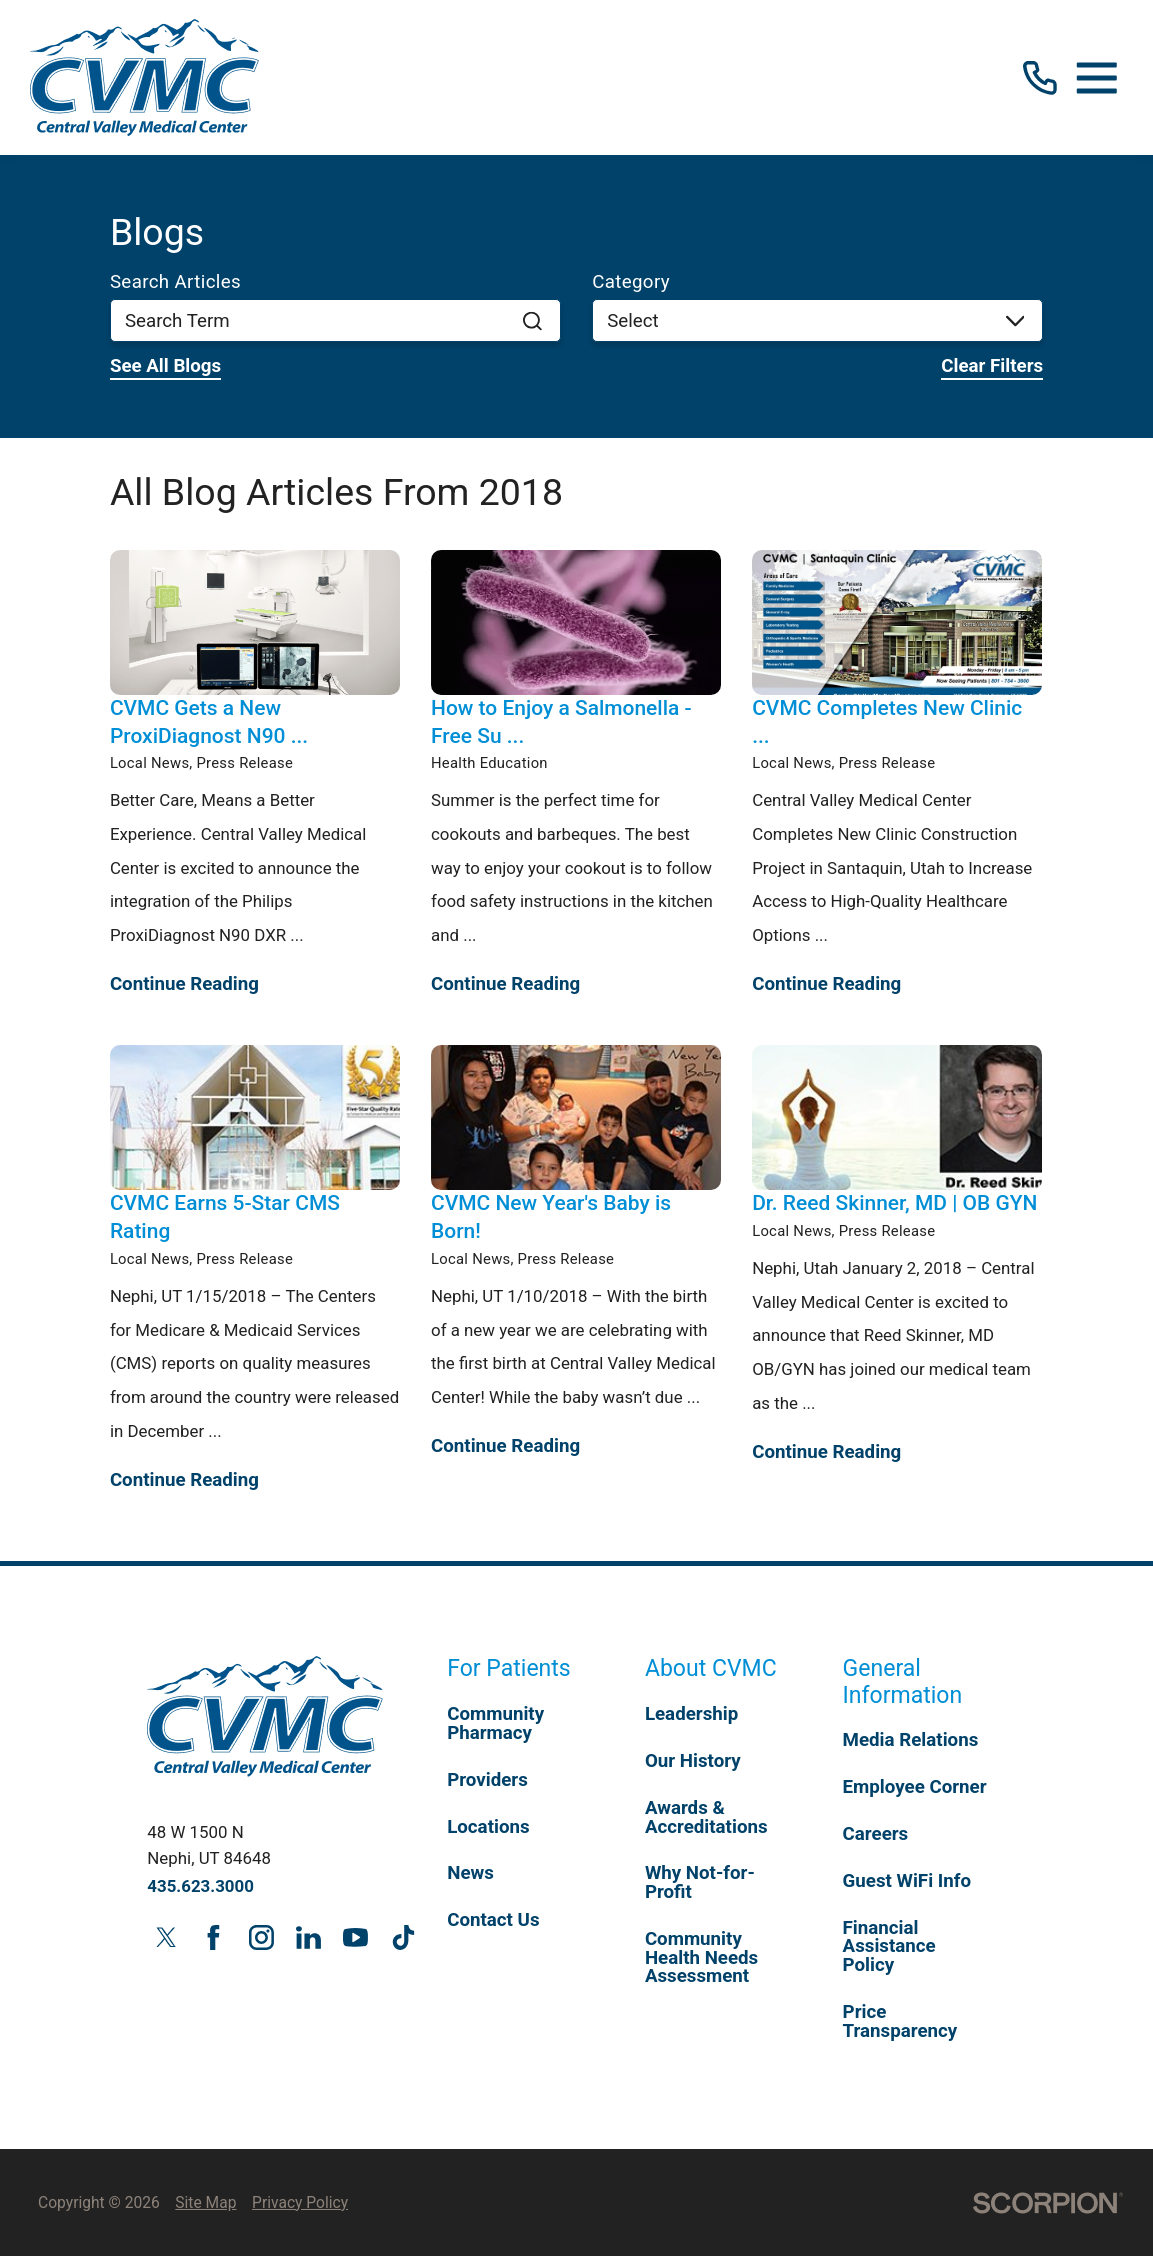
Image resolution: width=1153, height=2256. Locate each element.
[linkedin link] (308, 1937)
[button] (1097, 78)
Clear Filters (992, 366)
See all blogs (165, 366)
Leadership (691, 1714)
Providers (487, 1780)
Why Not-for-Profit (700, 1882)
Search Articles (175, 282)
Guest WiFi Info (907, 1881)
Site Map (205, 2203)
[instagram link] (261, 1937)
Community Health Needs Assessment (701, 1957)
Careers (876, 1834)
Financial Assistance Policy (889, 1946)
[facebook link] (214, 1937)
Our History (693, 1761)
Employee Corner (915, 1787)
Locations (488, 1827)
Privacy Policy (300, 2203)
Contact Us (493, 1920)
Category (631, 282)
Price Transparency (900, 2021)
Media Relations (911, 1740)
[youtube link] (356, 1937)
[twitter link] (166, 1937)
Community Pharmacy (495, 1723)
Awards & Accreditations (706, 1817)
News (470, 1873)
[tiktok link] (403, 1937)
